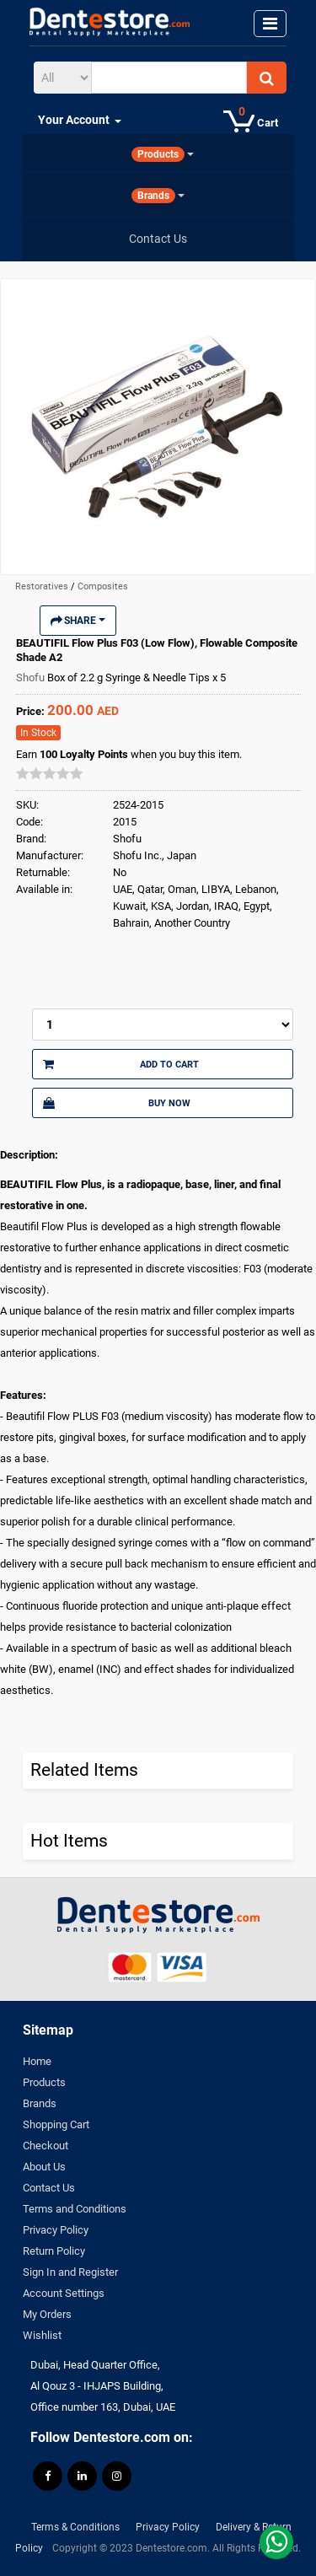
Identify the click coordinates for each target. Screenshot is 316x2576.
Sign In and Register (70, 2272)
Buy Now (116, 1102)
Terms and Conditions (74, 2208)
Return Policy (54, 2251)
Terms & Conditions (75, 2527)
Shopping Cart (56, 2124)
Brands (39, 2103)
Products (44, 2082)
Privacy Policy (55, 2230)
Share (78, 620)
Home (37, 2061)
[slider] (49, 773)
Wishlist (42, 2335)
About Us (44, 2166)
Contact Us (49, 2187)
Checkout (45, 2145)
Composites (103, 586)
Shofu (31, 677)
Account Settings (63, 2293)
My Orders (47, 2314)
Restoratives (43, 586)
